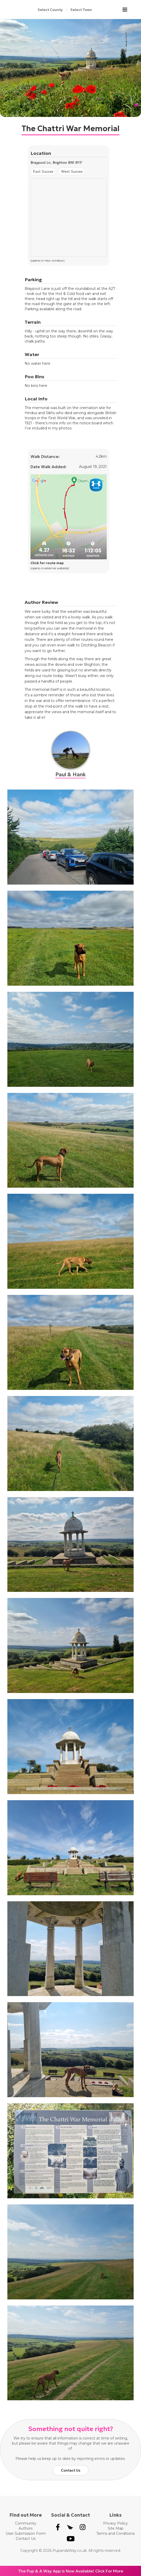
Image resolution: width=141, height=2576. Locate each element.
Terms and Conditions (115, 2533)
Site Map (115, 2528)
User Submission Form (26, 2533)
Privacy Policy (115, 2523)
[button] (127, 10)
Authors (26, 2528)
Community (25, 2523)
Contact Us (70, 2470)
